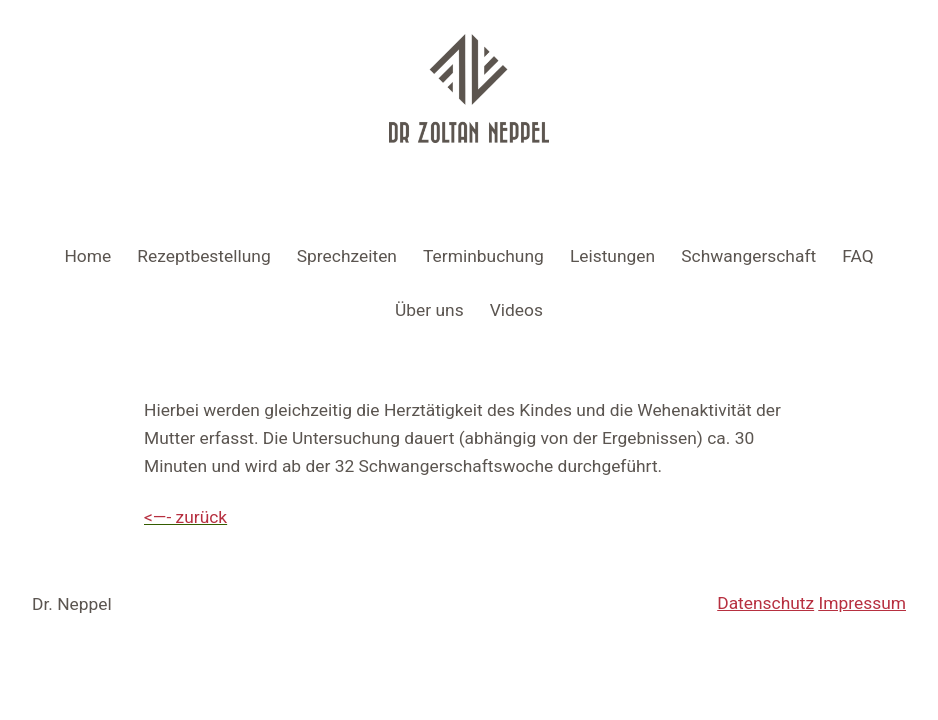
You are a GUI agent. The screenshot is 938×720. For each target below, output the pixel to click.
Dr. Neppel (72, 604)
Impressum (863, 603)
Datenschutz (765, 603)
